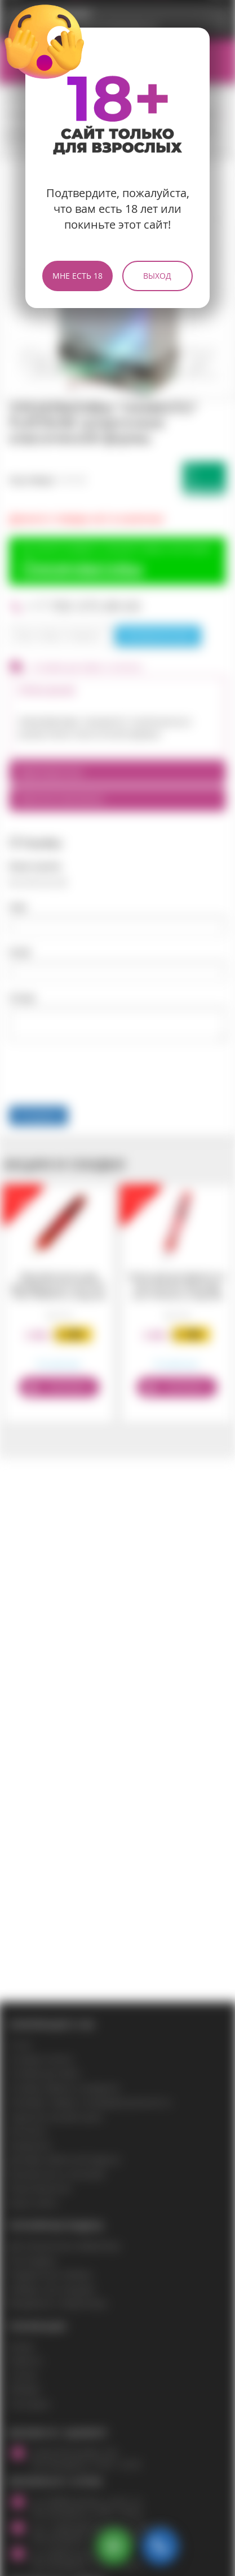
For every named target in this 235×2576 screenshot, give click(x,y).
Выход (157, 275)
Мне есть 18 (77, 275)
